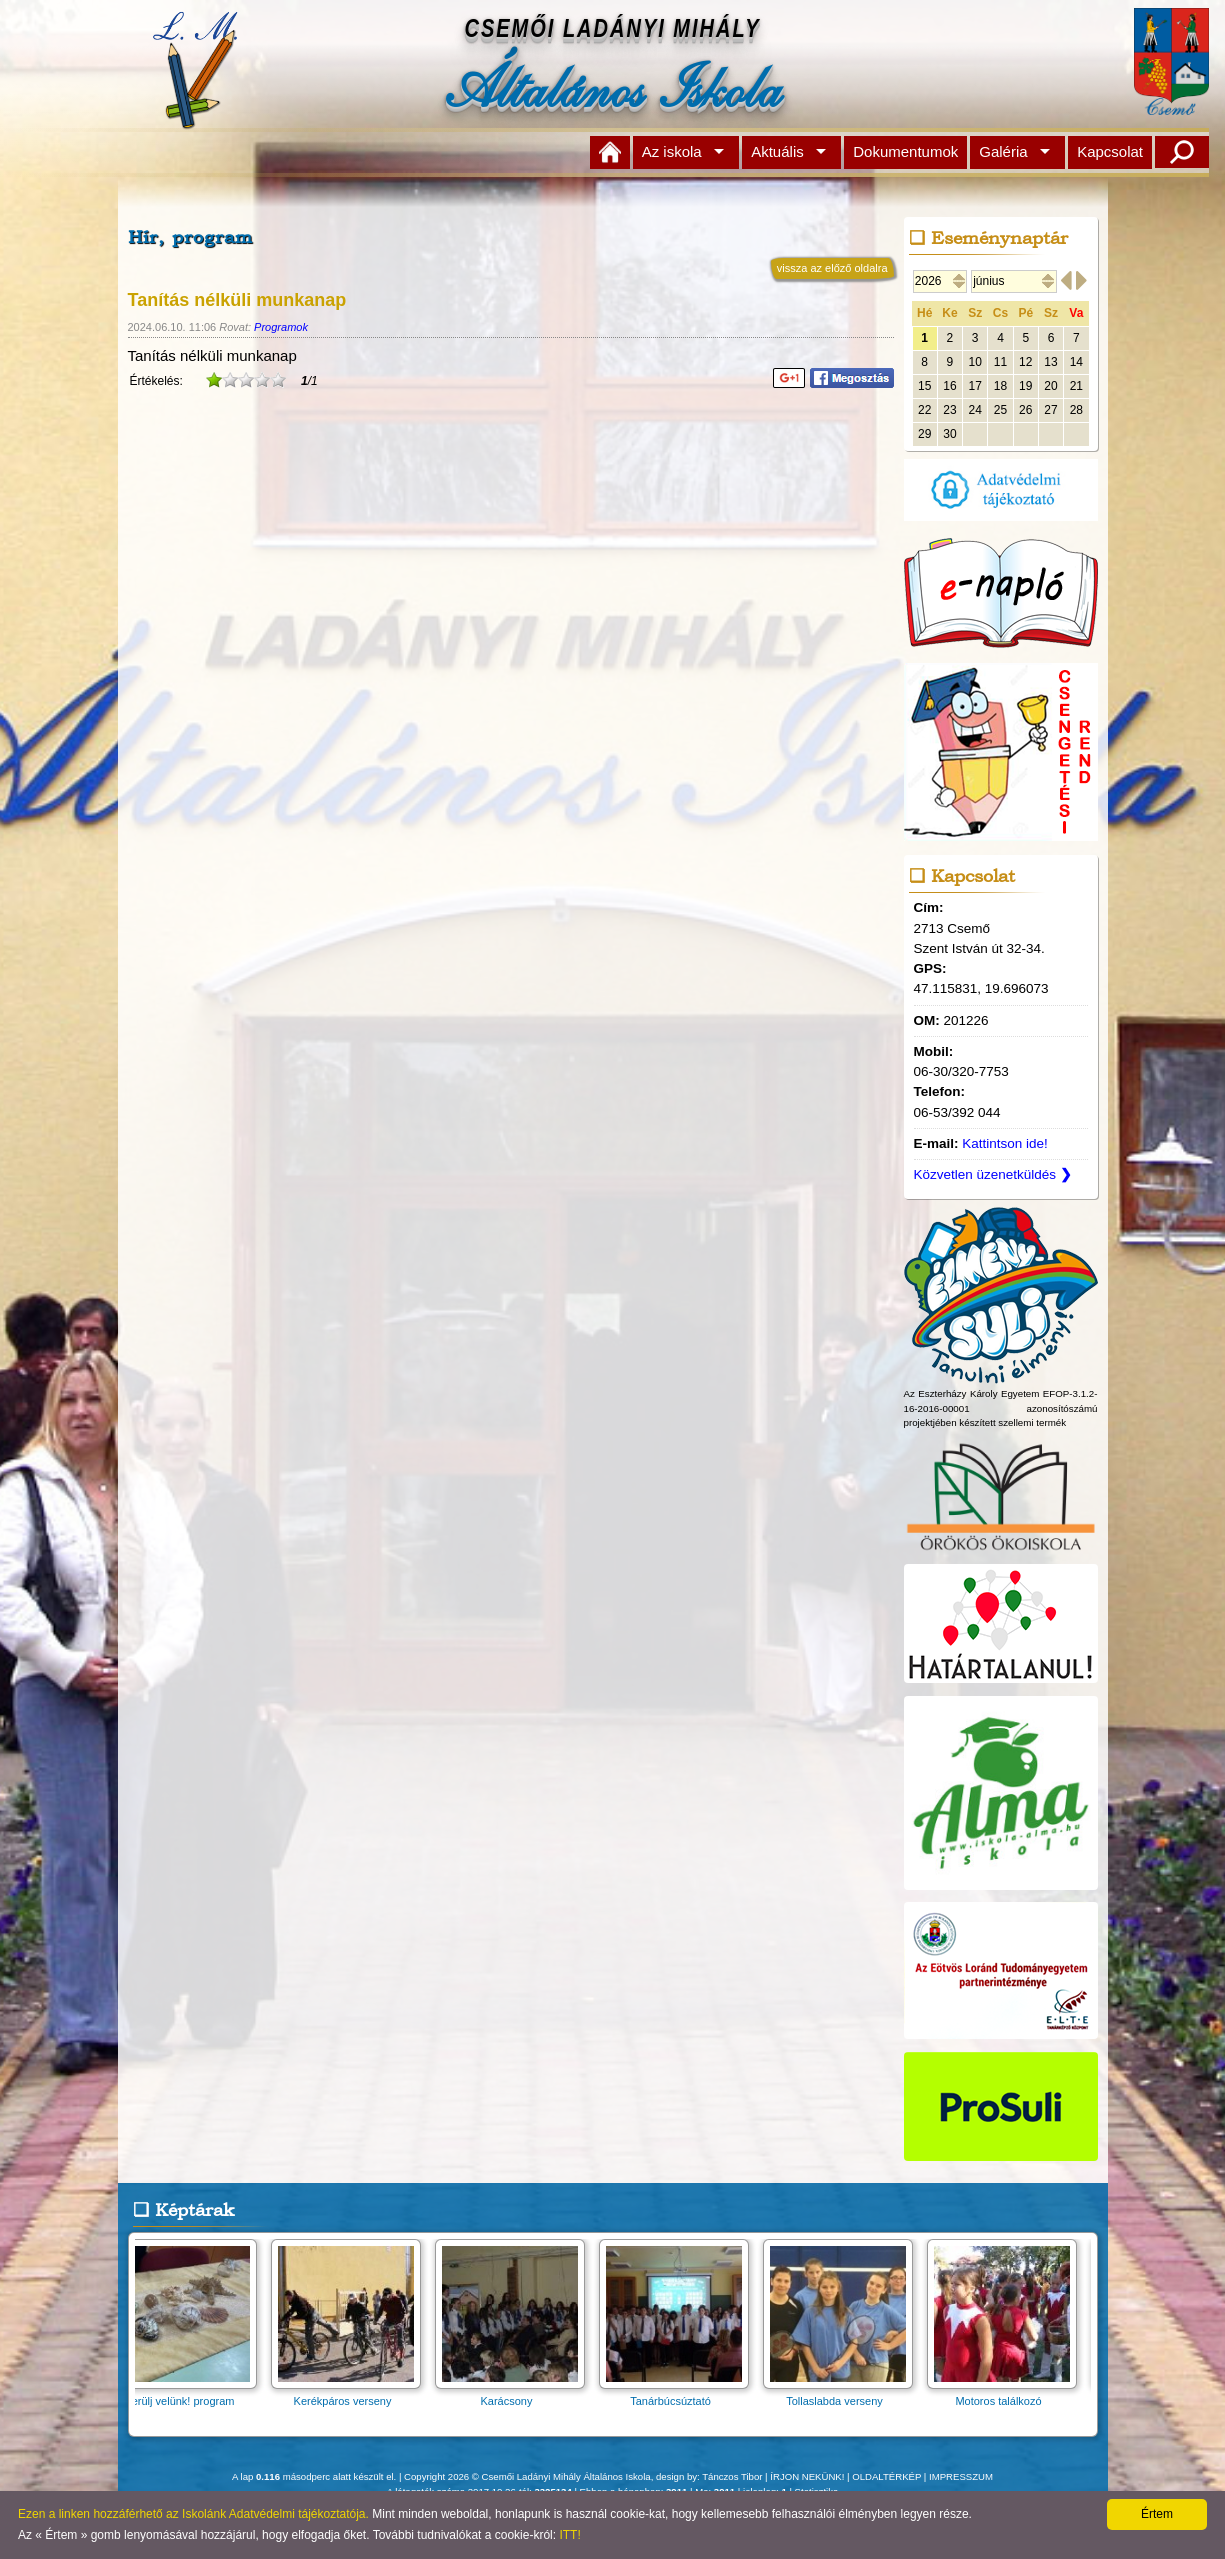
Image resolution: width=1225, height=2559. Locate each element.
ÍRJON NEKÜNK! (807, 2476)
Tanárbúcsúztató (680, 2394)
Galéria (1003, 151)
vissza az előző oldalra (832, 268)
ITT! (569, 2535)
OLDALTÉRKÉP (886, 2476)
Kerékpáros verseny (352, 2394)
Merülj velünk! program (188, 2394)
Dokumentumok (905, 151)
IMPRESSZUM (961, 2476)
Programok (281, 327)
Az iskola (672, 151)
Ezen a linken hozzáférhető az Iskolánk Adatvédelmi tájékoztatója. (193, 2514)
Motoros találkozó (1008, 2394)
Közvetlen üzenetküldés (993, 1174)
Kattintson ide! (1005, 1143)
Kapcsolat (1110, 151)
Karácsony (516, 2394)
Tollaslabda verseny (844, 2394)
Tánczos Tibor (732, 2476)
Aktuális (777, 151)
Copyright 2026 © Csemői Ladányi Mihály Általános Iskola (527, 2476)
